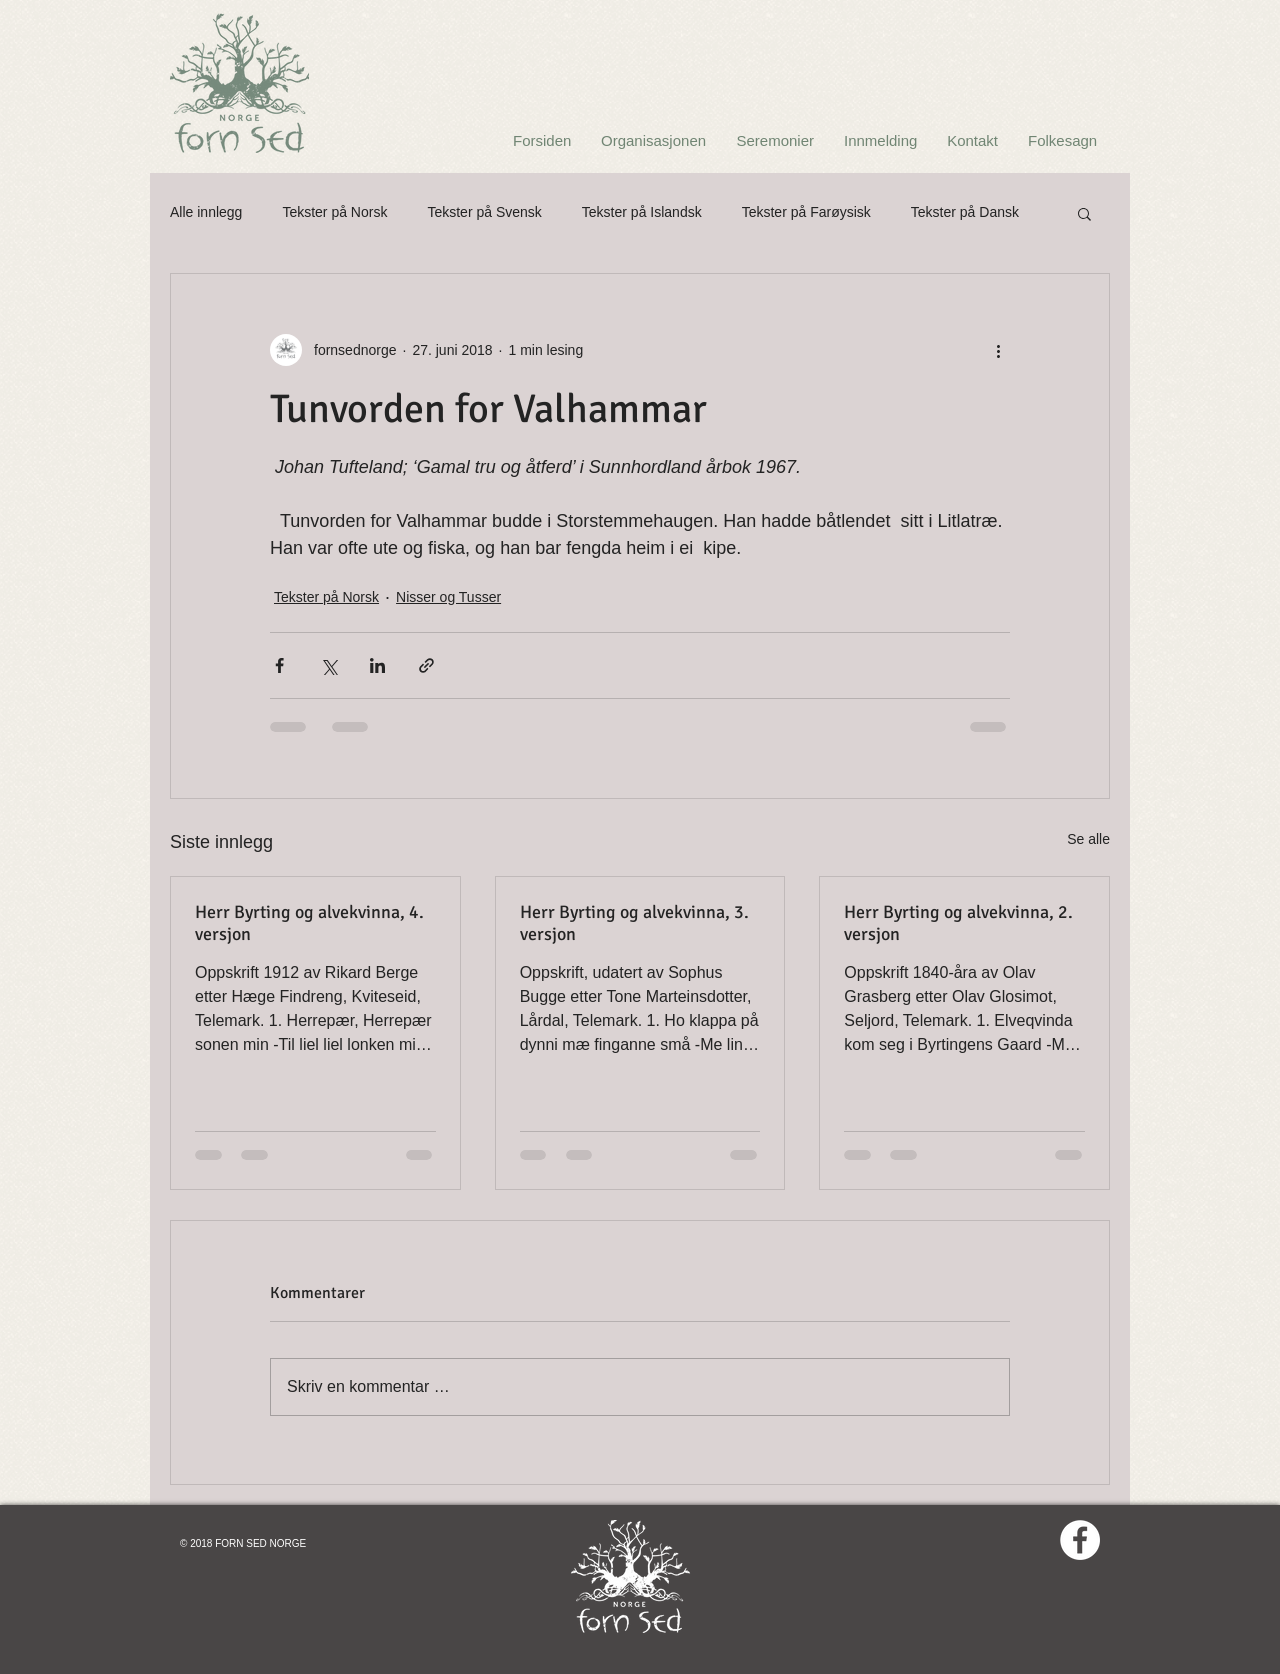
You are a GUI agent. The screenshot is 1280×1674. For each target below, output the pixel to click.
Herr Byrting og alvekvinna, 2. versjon (958, 923)
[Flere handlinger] (998, 350)
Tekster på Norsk (334, 212)
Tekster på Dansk (965, 212)
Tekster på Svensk (484, 212)
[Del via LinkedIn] (377, 665)
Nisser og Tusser (448, 597)
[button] (1084, 213)
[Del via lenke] (426, 665)
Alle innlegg (206, 212)
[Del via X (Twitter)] (328, 665)
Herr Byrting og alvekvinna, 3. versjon (634, 923)
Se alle (1088, 839)
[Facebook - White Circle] (1080, 1540)
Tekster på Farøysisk (806, 212)
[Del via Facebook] (279, 665)
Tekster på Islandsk (642, 212)
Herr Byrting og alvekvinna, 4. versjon (309, 923)
